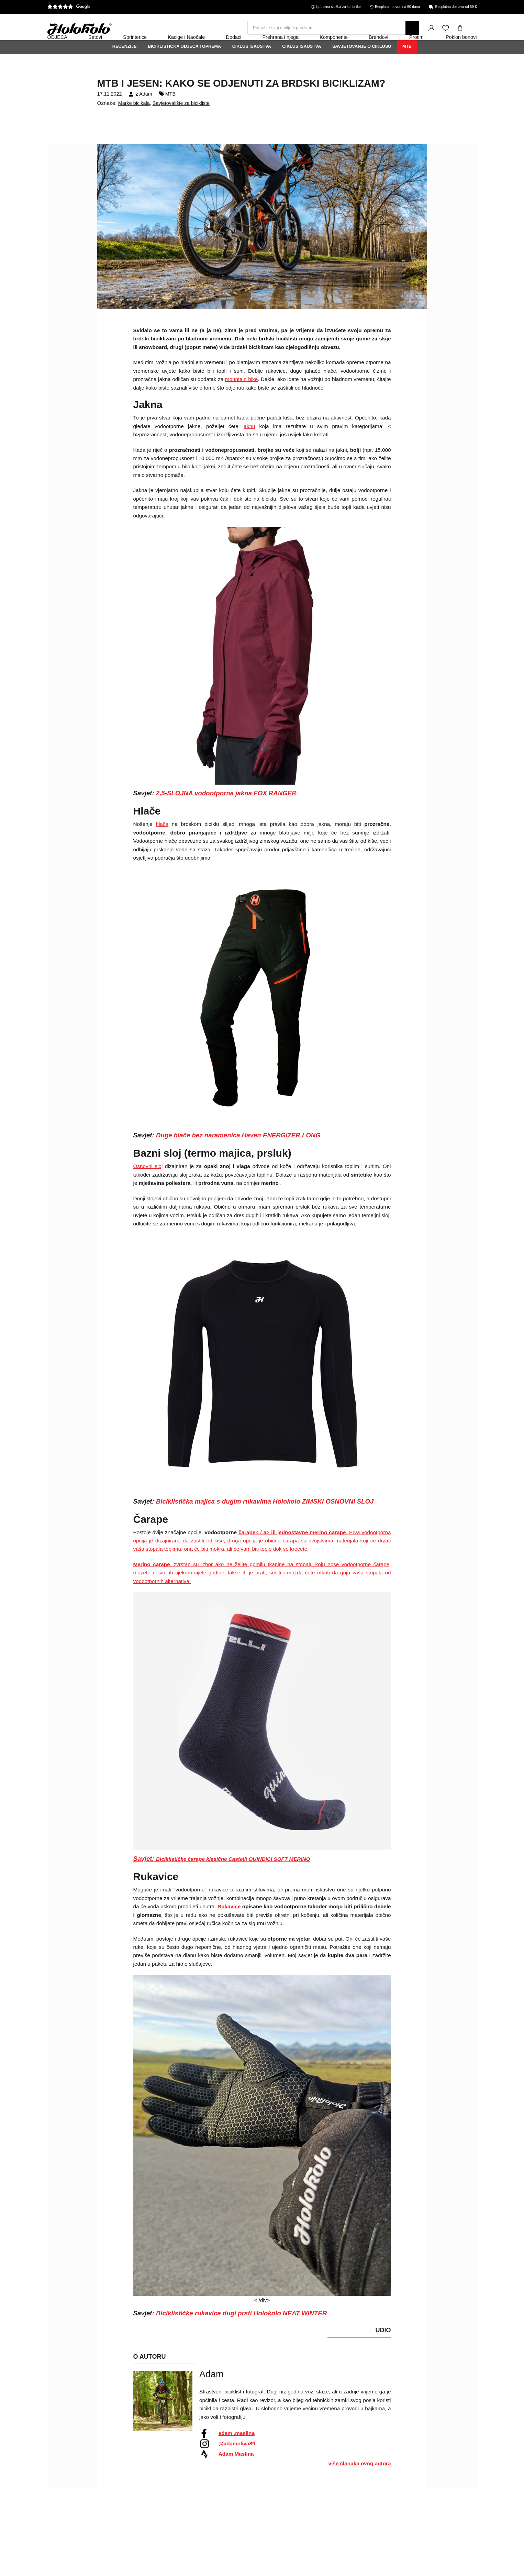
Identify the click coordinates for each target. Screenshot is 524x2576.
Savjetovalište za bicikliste (181, 121)
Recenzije (124, 65)
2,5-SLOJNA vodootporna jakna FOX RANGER (226, 811)
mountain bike (241, 398)
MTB (407, 65)
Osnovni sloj (148, 1185)
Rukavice (229, 1925)
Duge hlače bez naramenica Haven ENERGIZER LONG (238, 1154)
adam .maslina (237, 2452)
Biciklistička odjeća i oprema (184, 65)
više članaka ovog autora (359, 2482)
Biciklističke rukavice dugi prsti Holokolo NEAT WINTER (241, 2331)
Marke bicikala (134, 121)
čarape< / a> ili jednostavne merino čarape (292, 1551)
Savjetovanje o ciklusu (361, 65)
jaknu (249, 445)
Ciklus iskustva (251, 65)
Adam (145, 112)
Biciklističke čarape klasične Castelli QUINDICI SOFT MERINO (233, 1877)
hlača (162, 842)
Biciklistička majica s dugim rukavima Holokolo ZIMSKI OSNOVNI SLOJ (266, 1520)
